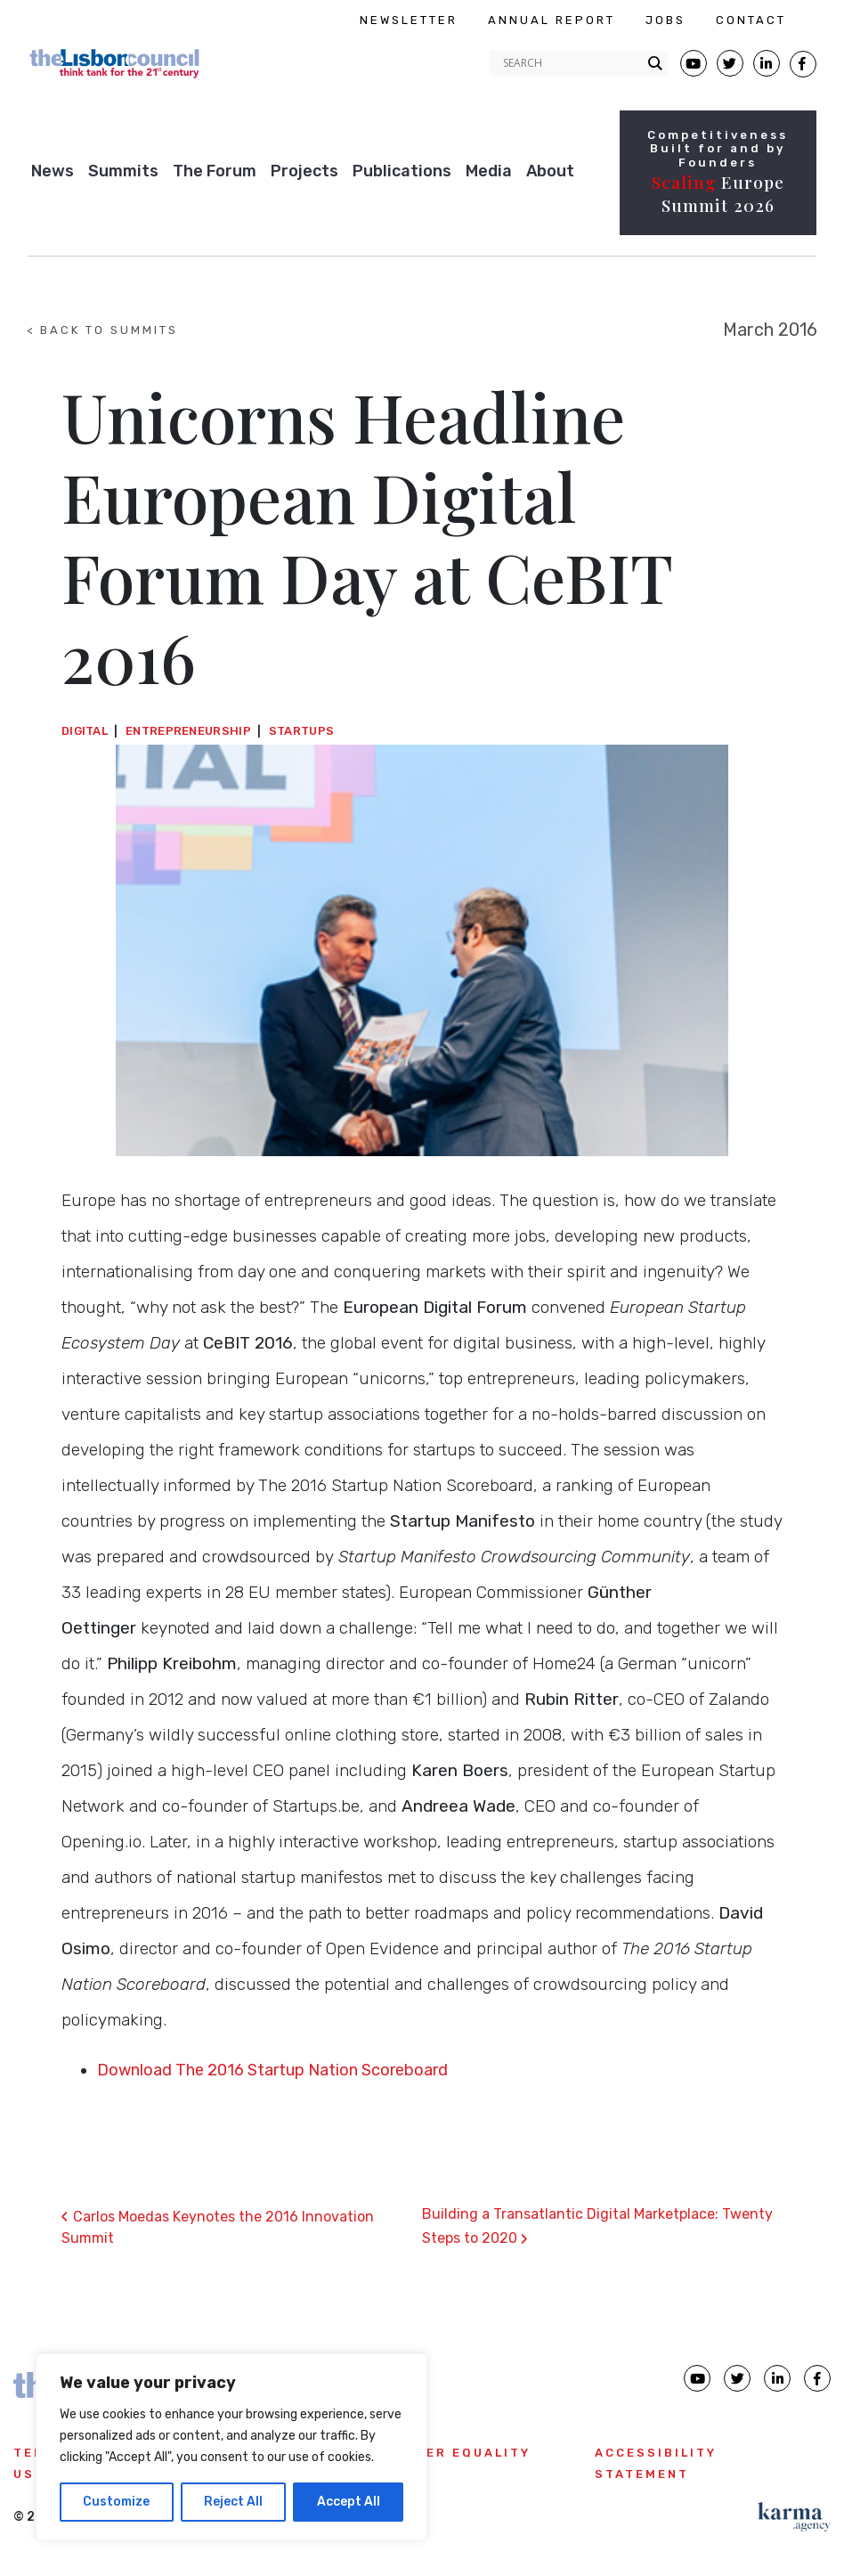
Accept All (348, 2501)
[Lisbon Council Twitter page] (730, 63)
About (550, 171)
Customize (116, 2501)
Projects (304, 171)
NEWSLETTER (409, 20)
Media (489, 171)
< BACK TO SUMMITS (102, 330)
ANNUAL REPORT (551, 20)
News (52, 171)
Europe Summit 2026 (718, 193)
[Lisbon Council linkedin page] (777, 2378)
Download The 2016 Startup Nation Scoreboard (272, 2070)
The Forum (214, 171)
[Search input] (570, 63)
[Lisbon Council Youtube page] (693, 63)
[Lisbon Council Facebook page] (803, 64)
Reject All (233, 2501)
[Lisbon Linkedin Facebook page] (766, 63)
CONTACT (751, 20)
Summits (123, 171)
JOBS (665, 20)
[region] (231, 2446)
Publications (402, 171)
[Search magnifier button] (655, 63)
